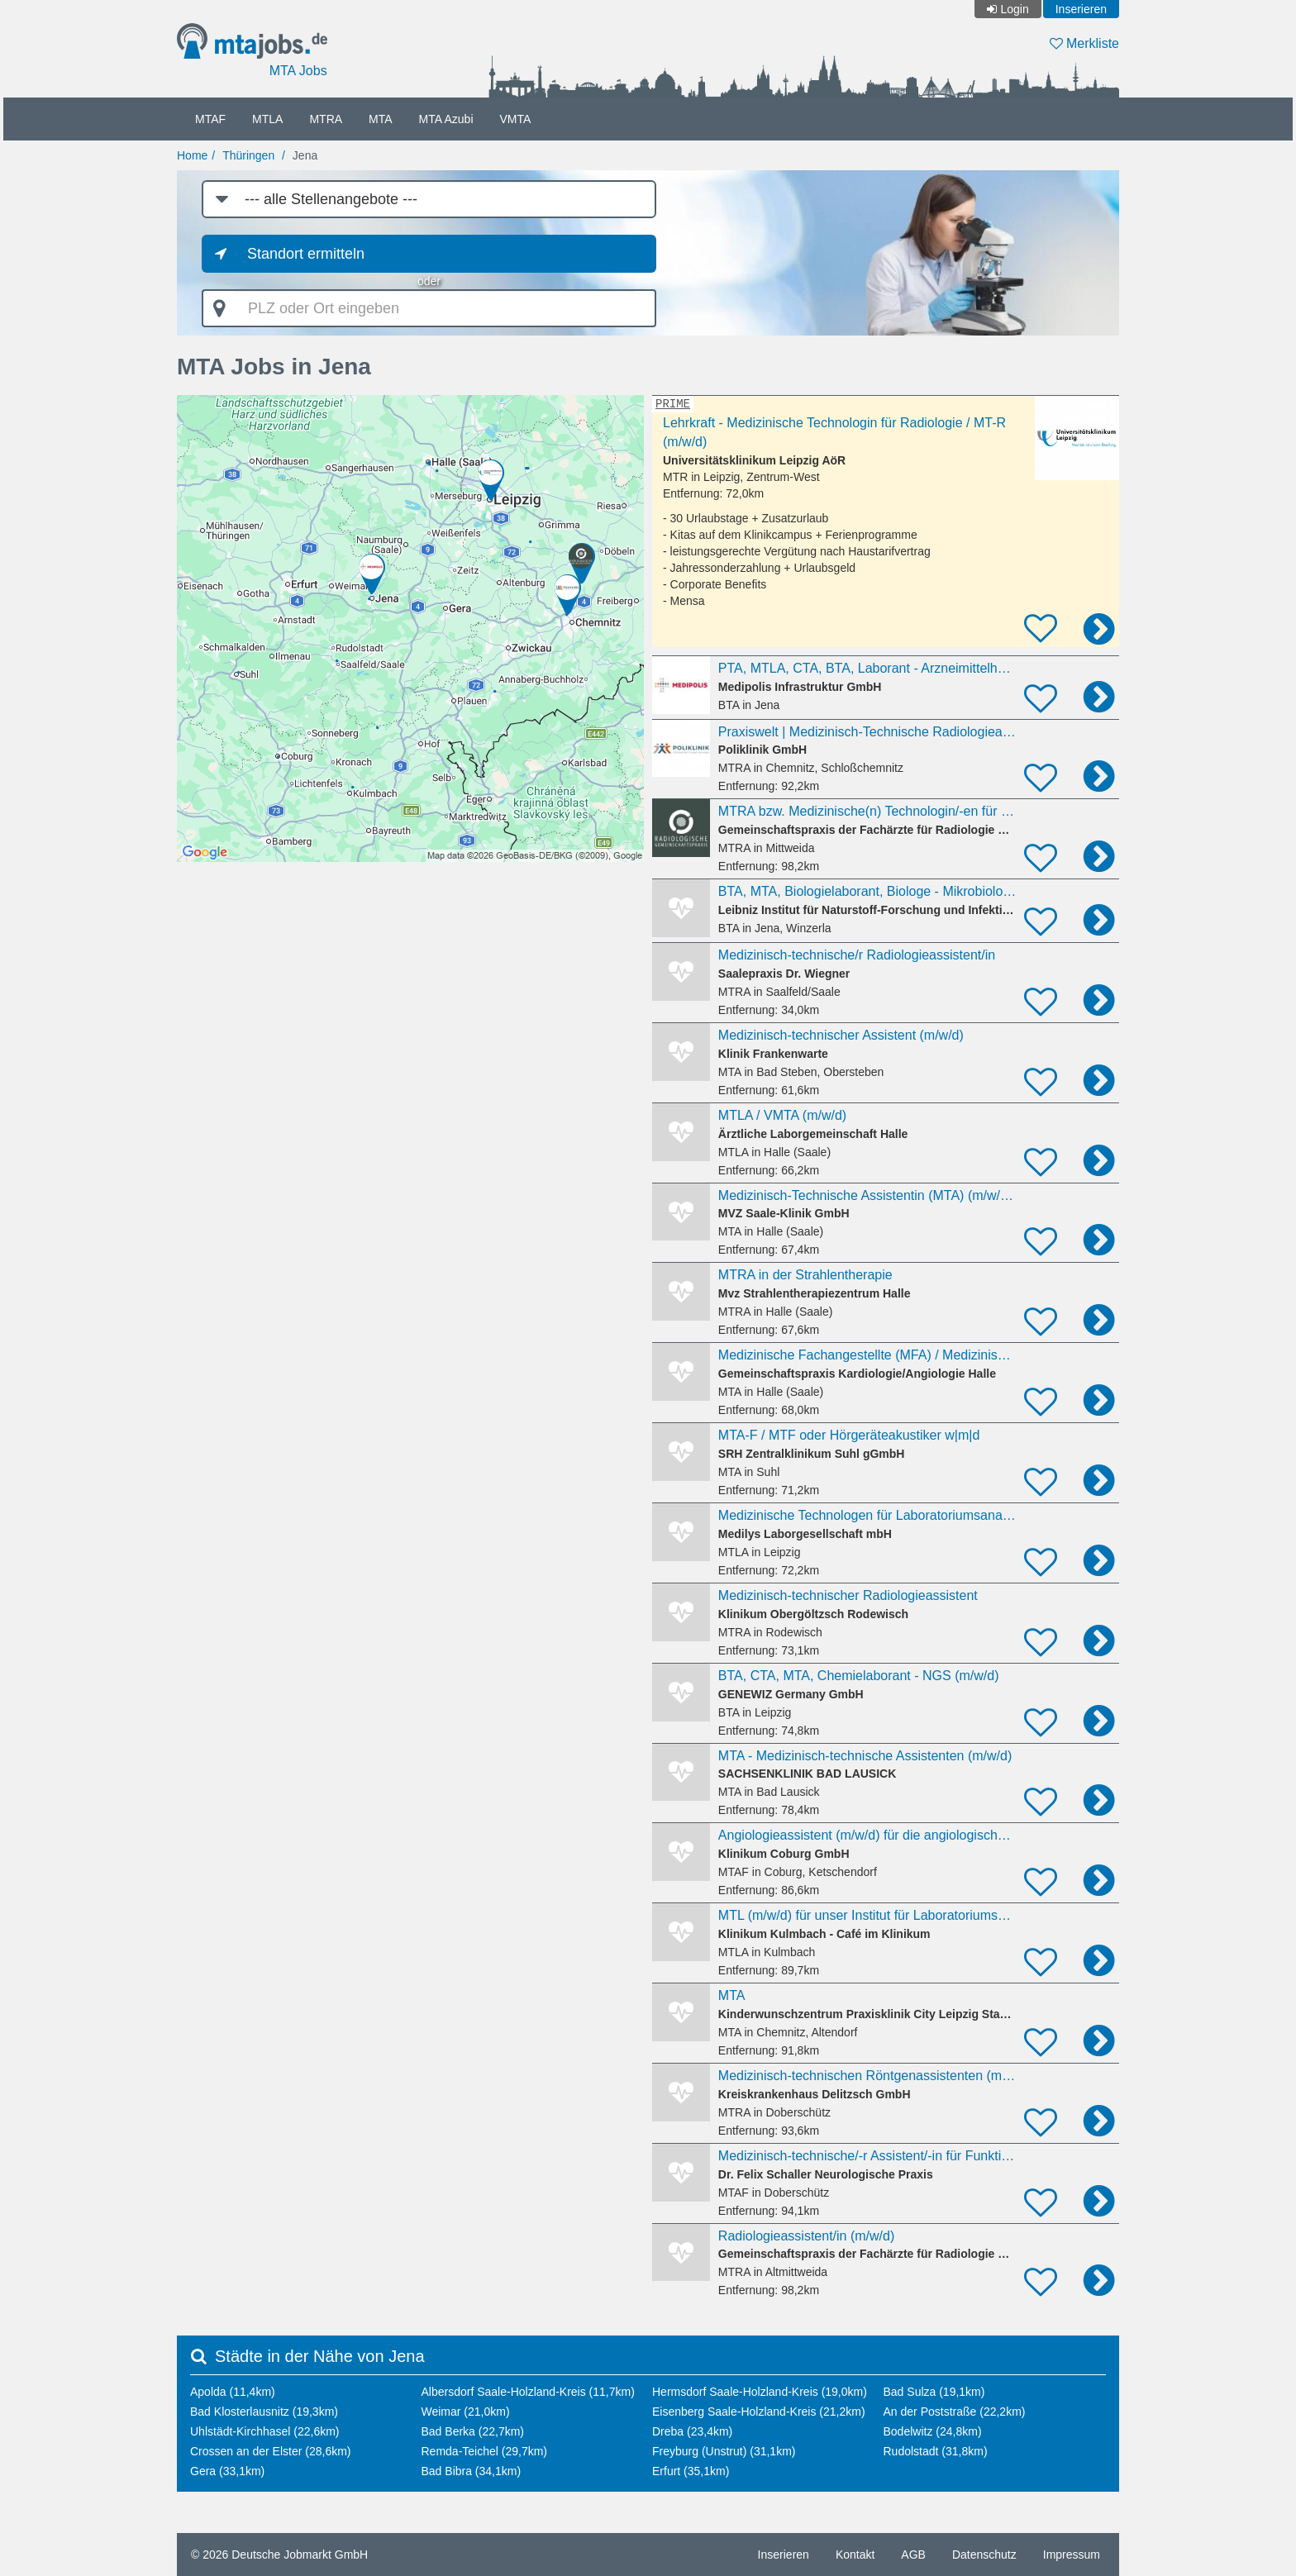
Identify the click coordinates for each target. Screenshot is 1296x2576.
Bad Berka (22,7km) (473, 2431)
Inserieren (1081, 9)
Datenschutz (984, 2554)
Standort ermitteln (305, 253)
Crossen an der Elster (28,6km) (270, 2451)
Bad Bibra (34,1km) (472, 2471)
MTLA (267, 119)
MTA (381, 119)
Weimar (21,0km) (466, 2411)
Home (192, 155)
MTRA (325, 119)
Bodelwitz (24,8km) (933, 2431)
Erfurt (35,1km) (690, 2471)
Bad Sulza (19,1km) (934, 2391)
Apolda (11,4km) (232, 2391)
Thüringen (248, 155)
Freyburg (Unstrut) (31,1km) (723, 2451)
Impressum (1071, 2554)
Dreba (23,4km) (692, 2431)
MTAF (210, 119)
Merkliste (1084, 43)
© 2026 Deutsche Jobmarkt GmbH (279, 2554)
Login (1014, 9)
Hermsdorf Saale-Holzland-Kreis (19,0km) (759, 2391)
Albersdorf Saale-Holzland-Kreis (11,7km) (528, 2391)
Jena (305, 155)
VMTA (515, 119)
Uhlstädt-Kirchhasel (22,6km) (265, 2431)
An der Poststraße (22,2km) (955, 2411)
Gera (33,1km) (227, 2471)
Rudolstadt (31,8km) (936, 2451)
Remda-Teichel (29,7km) (485, 2451)
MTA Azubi (446, 119)
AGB (913, 2554)
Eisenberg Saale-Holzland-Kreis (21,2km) (758, 2411)
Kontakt (855, 2554)
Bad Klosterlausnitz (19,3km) (264, 2411)
